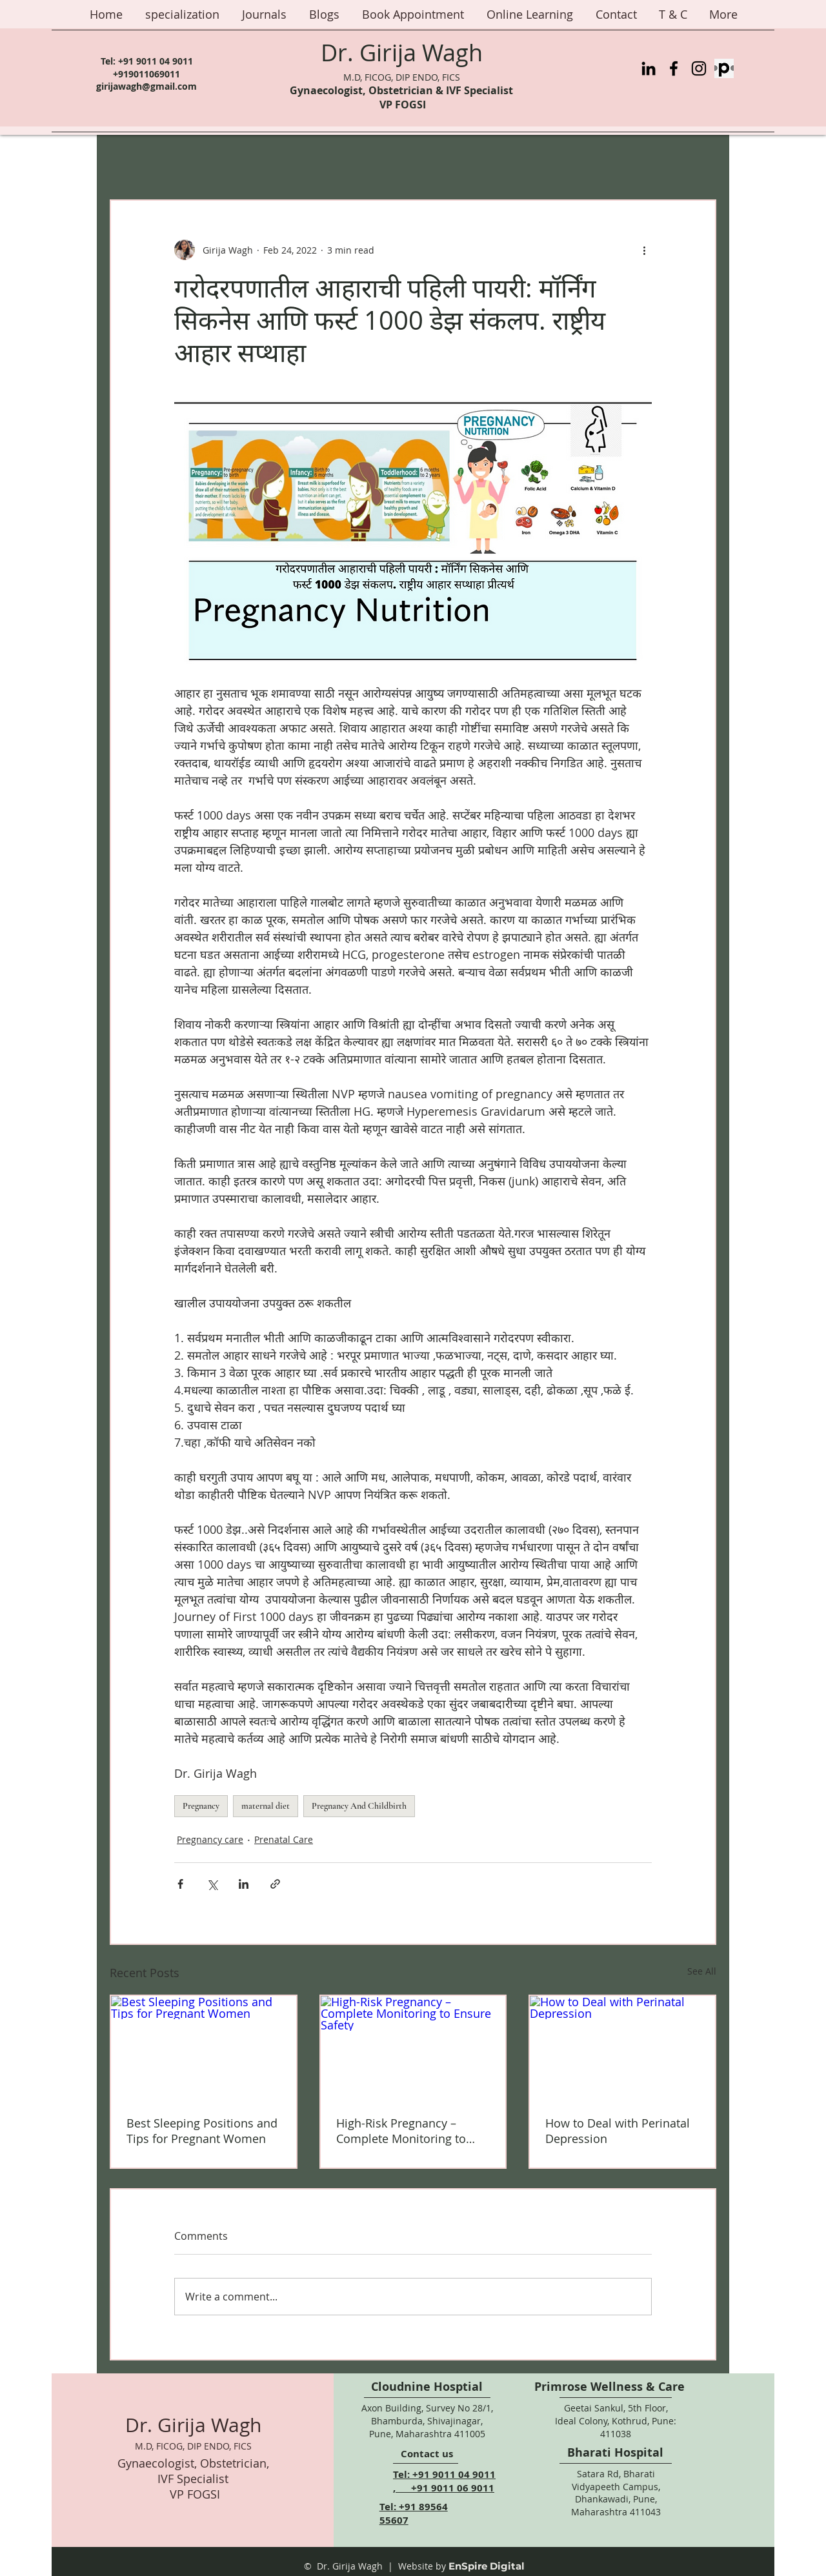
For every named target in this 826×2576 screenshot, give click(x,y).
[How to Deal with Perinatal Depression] (622, 2048)
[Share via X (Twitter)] (212, 1884)
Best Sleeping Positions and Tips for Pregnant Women (201, 2130)
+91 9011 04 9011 (155, 61)
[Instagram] (699, 68)
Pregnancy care (210, 1839)
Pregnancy (201, 1805)
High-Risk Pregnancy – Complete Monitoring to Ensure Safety (401, 2130)
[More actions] (644, 249)
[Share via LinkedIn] (243, 1884)
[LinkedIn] (648, 68)
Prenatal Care (283, 1839)
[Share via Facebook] (180, 1884)
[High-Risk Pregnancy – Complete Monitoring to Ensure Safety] (413, 2048)
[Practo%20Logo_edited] (724, 68)
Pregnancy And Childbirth (359, 1805)
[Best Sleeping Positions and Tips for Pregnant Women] (203, 2048)
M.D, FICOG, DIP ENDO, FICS (401, 77)
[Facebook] (673, 68)
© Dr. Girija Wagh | (348, 2566)
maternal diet (265, 1805)
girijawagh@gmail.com (146, 86)
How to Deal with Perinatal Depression (617, 2130)
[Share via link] (275, 1884)
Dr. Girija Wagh (402, 52)
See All (701, 1971)
